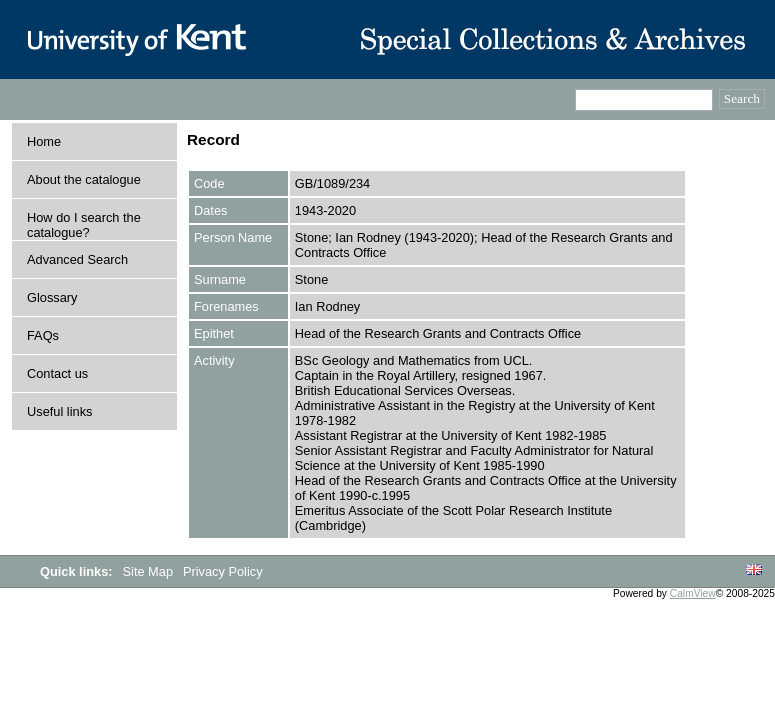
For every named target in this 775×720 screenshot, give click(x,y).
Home (44, 141)
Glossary (52, 297)
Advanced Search (77, 259)
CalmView (693, 593)
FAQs (43, 335)
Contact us (57, 373)
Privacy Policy (223, 571)
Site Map (150, 571)
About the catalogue (84, 179)
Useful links (59, 411)
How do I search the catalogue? (84, 225)
